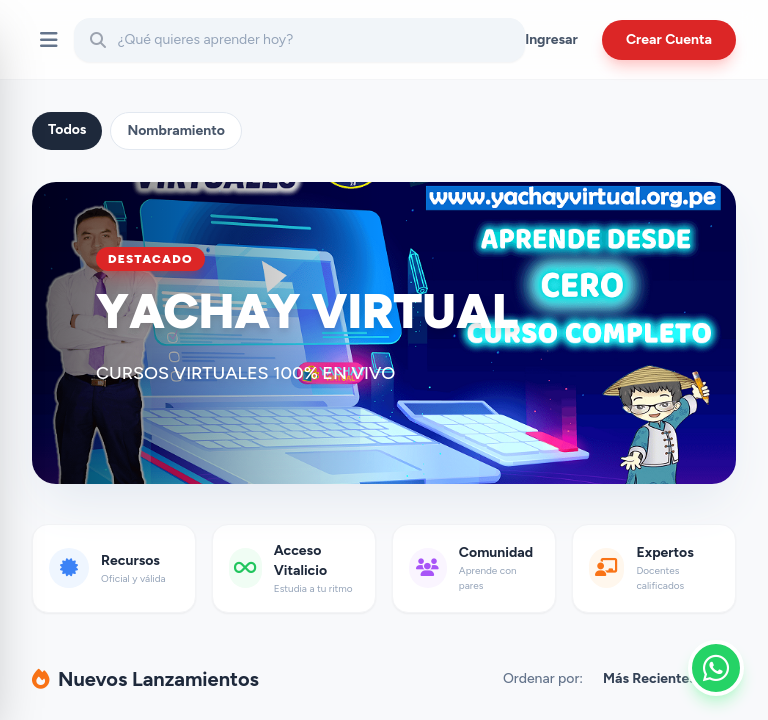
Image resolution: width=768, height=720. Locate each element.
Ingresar (551, 39)
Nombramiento (176, 130)
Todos (67, 129)
